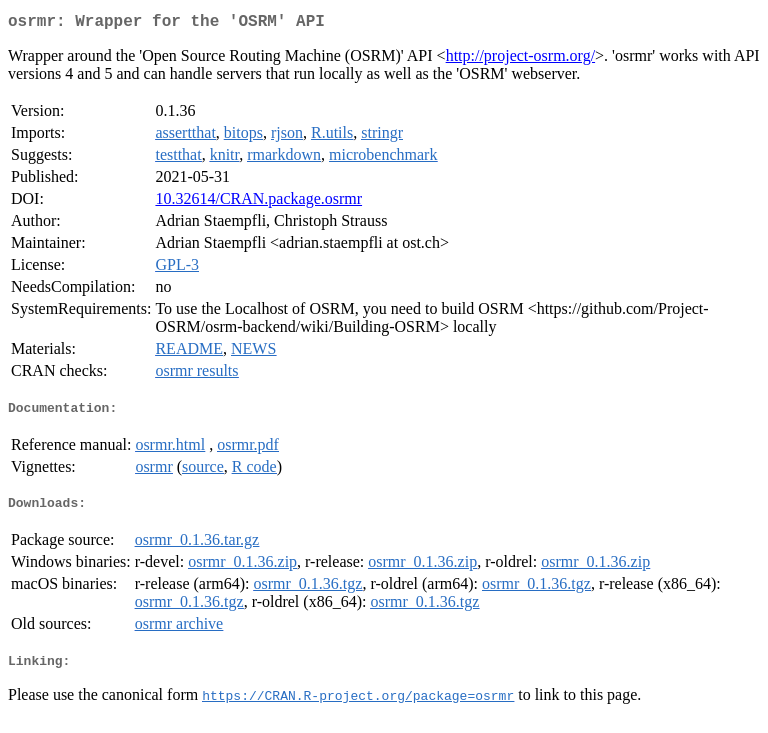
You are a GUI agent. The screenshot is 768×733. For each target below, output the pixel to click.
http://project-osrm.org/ (520, 59)
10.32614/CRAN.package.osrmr (258, 202)
